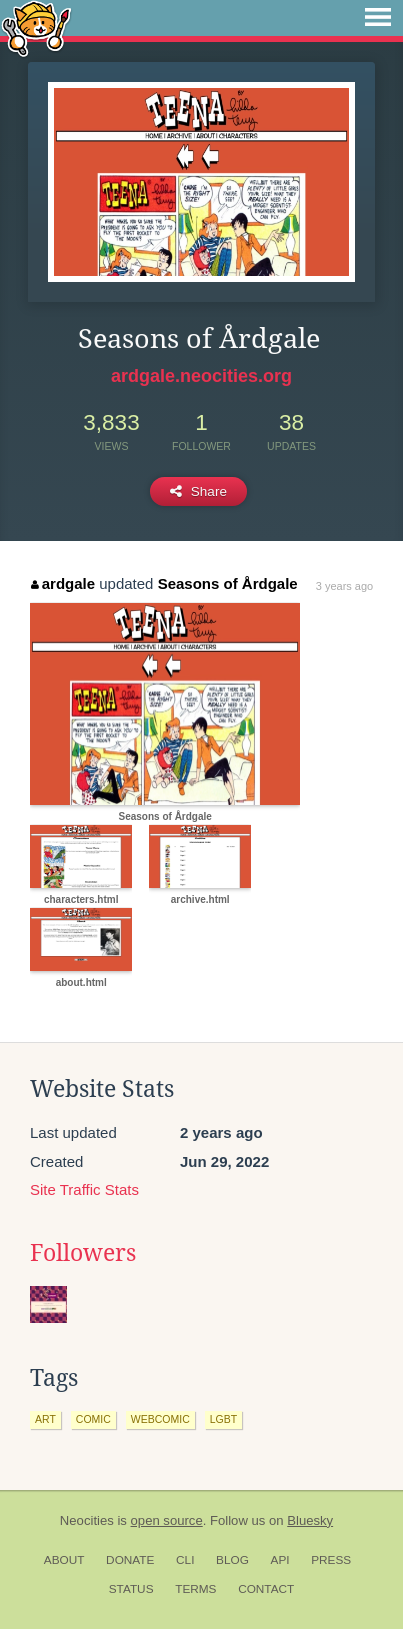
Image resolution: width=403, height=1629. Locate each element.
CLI (185, 1560)
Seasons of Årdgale (228, 583)
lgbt (223, 1419)
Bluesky (310, 1520)
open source (167, 1520)
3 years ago (344, 586)
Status (131, 1589)
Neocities (87, 1520)
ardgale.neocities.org (201, 376)
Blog (232, 1560)
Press (331, 1560)
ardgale (63, 583)
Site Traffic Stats (84, 1189)
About (64, 1560)
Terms (195, 1589)
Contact (266, 1589)
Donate (130, 1560)
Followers (83, 1253)
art (45, 1419)
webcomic (160, 1419)
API (280, 1560)
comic (93, 1419)
